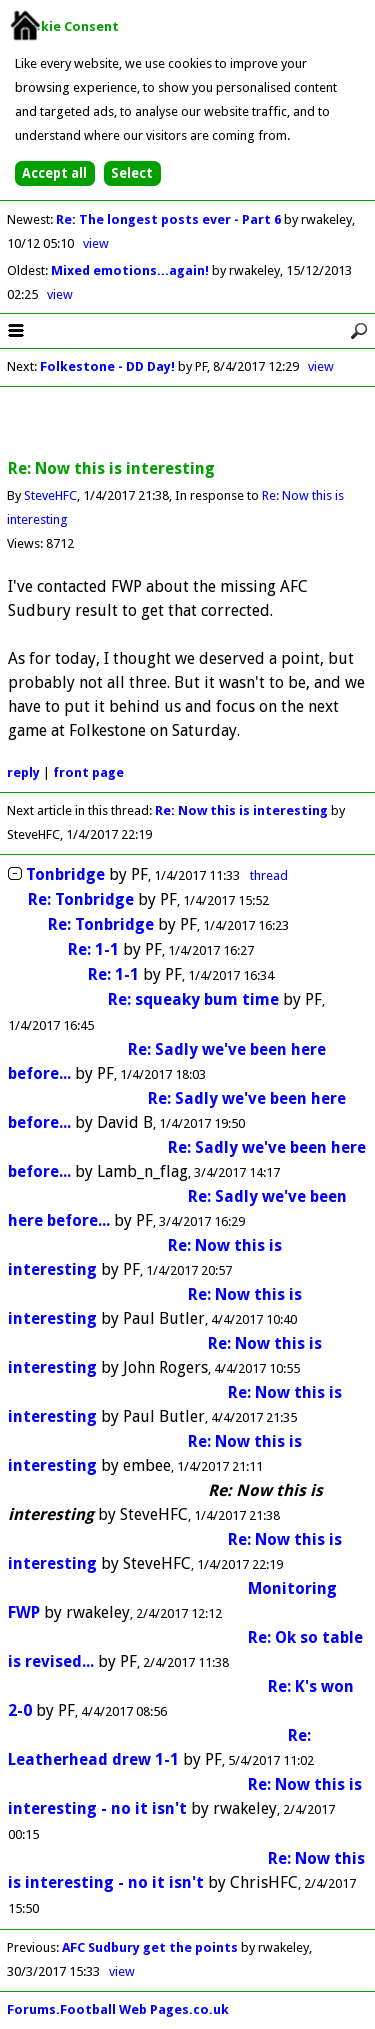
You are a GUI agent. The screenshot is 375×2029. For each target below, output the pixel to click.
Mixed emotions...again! (131, 270)
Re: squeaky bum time (193, 999)
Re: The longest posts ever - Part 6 (170, 219)
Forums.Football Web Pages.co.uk (118, 2009)
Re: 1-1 (93, 949)
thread (269, 875)
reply (23, 772)
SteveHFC (50, 495)
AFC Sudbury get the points (150, 1947)
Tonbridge (65, 874)
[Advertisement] (188, 424)
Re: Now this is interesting (241, 810)
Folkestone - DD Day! (107, 366)
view (96, 243)
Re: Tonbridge (81, 899)
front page (88, 772)
